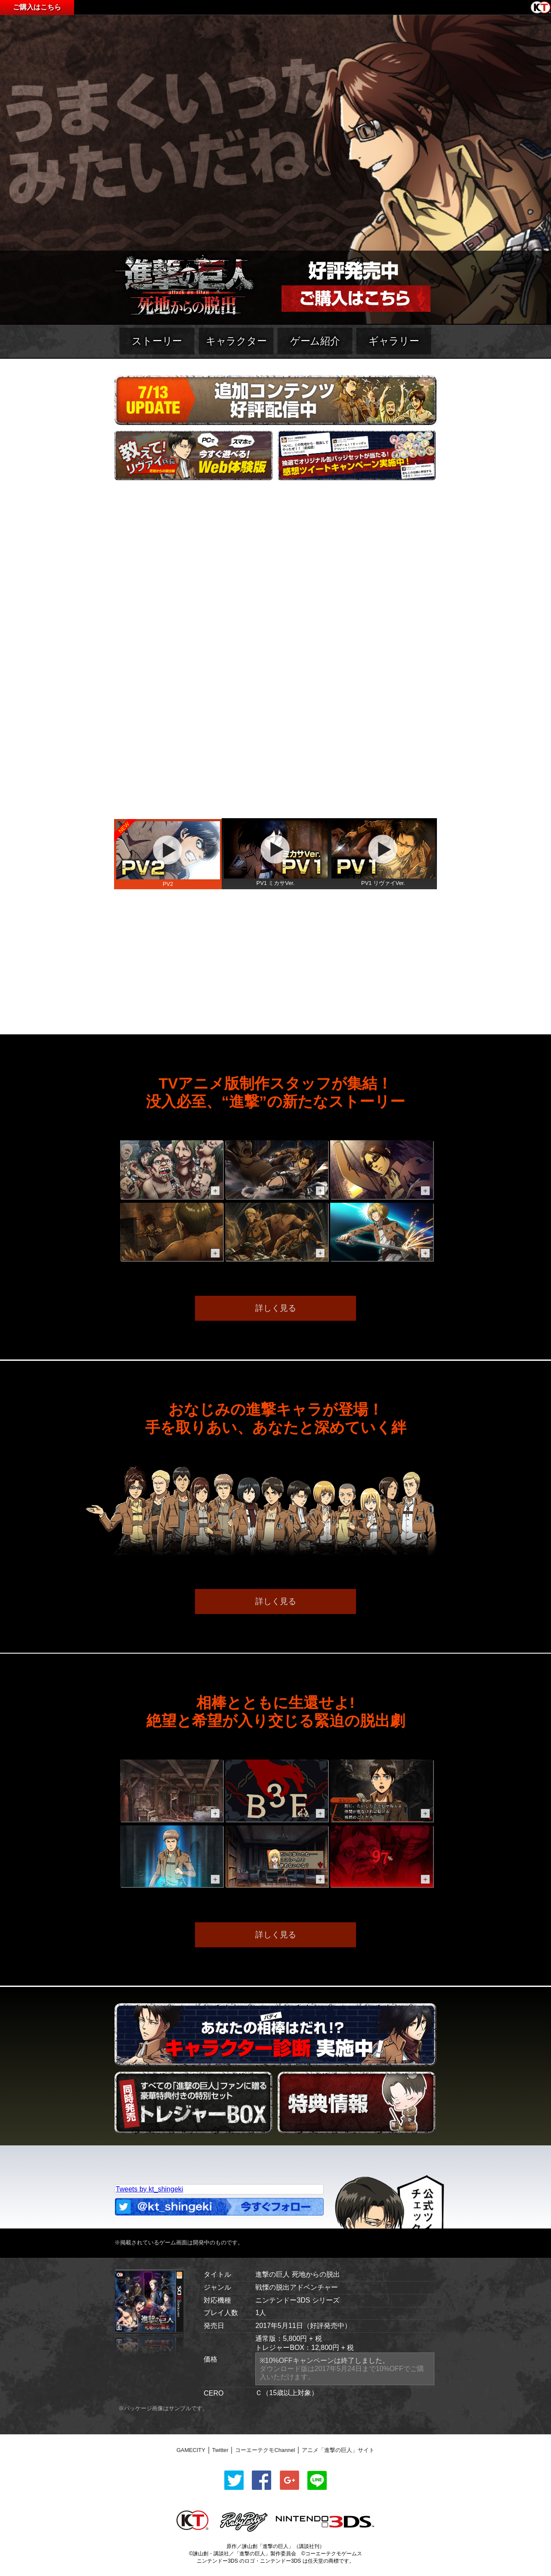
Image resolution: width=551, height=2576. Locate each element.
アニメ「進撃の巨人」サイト (338, 2450)
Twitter (220, 2450)
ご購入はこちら (37, 7)
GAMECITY (190, 2450)
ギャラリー (393, 341)
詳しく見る (275, 1308)
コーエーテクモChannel (265, 2450)
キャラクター (235, 341)
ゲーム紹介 (315, 341)
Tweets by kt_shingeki (149, 2189)
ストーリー (157, 341)
